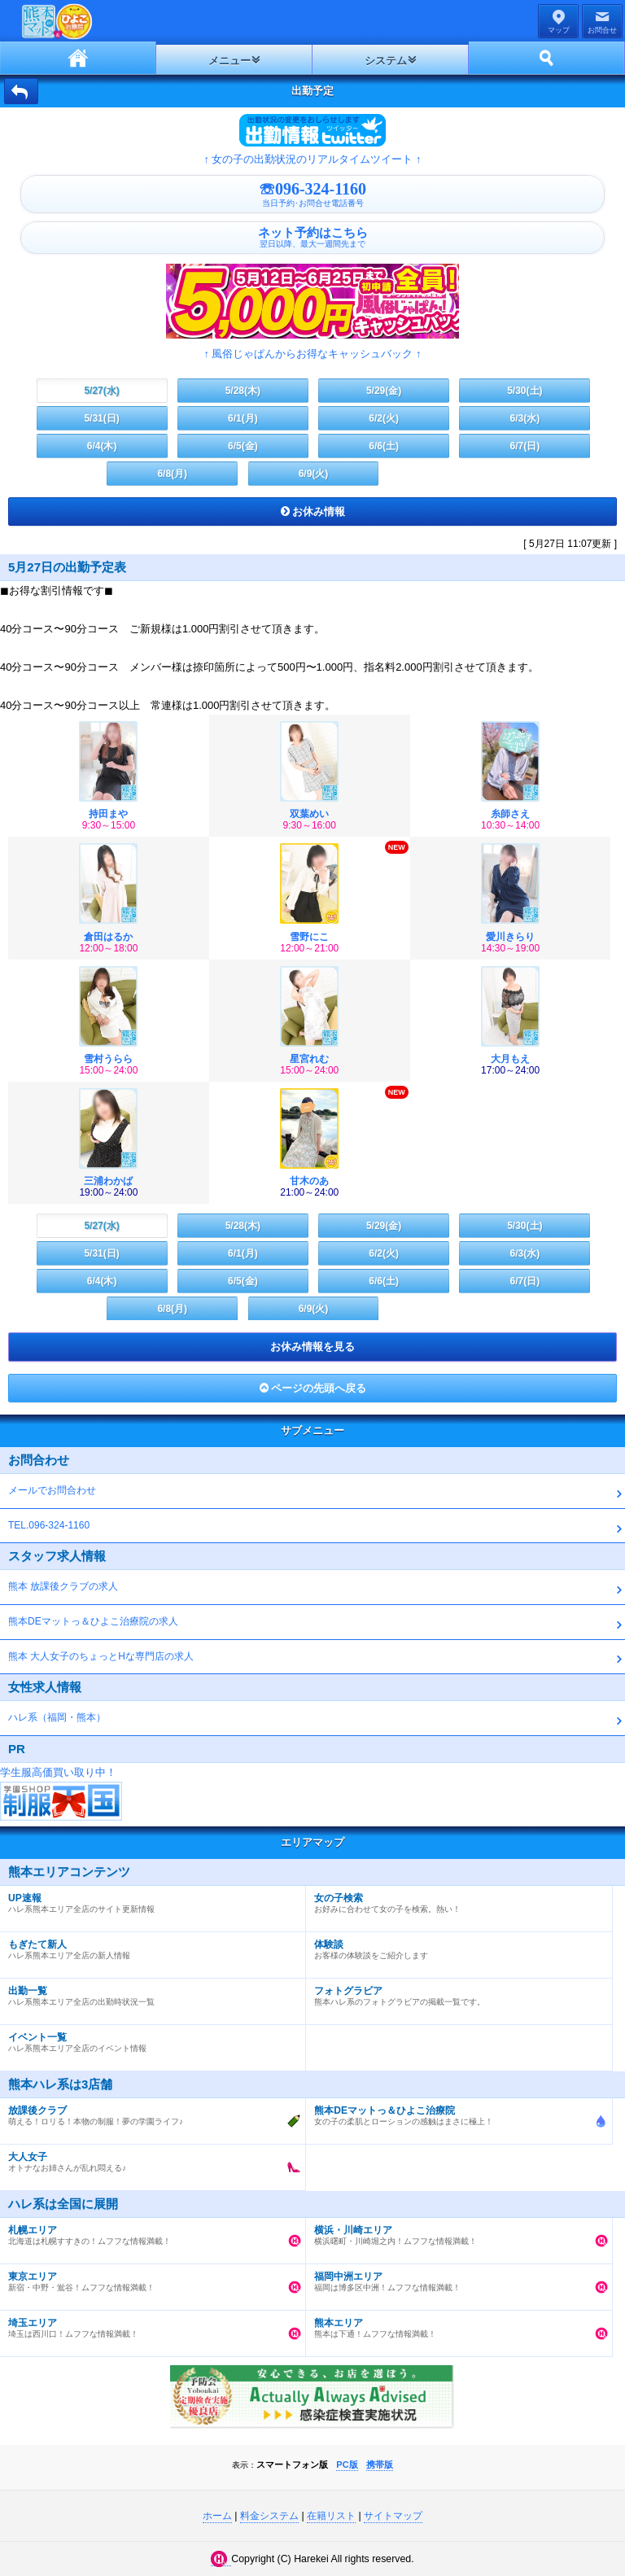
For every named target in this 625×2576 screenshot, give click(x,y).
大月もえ (510, 1059)
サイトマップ (393, 2515)
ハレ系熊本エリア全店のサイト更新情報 (148, 1899)
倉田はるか (108, 937)
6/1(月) (243, 418)
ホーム (78, 58)
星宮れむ (309, 1059)
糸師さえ (510, 814)
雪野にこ (309, 937)
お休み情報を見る (312, 1346)
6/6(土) (384, 446)
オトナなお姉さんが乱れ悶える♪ (148, 2158)
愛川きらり (510, 937)
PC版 (346, 2464)
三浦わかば (108, 1181)
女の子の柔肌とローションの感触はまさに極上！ (454, 2112)
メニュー (229, 61)
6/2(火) (384, 418)
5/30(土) (524, 390)
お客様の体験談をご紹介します (454, 1946)
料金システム (269, 2515)
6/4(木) (102, 446)
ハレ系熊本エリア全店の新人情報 (148, 1946)
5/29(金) (383, 390)
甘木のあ (309, 1181)
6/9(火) (314, 473)
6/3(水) (525, 418)
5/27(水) (101, 390)
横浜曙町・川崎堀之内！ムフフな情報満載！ (454, 2232)
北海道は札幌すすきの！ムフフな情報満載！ (148, 2232)
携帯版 (379, 2464)
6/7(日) (525, 446)
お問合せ (602, 30)
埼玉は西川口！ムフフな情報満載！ (148, 2324)
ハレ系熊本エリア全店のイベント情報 (148, 2039)
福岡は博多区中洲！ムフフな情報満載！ (454, 2278)
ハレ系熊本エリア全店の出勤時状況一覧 (148, 1992)
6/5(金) (243, 446)
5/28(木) (242, 390)
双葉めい (309, 814)
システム (386, 61)
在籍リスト (331, 2515)
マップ (559, 30)
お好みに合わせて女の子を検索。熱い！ (454, 1899)
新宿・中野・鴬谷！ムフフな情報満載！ (148, 2278)
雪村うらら (108, 1059)
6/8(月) (172, 473)
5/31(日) (101, 418)
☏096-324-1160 (312, 194)
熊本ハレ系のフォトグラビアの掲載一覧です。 (454, 1992)
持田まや (108, 814)
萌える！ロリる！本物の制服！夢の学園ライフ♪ (148, 2112)
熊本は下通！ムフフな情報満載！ (454, 2324)
